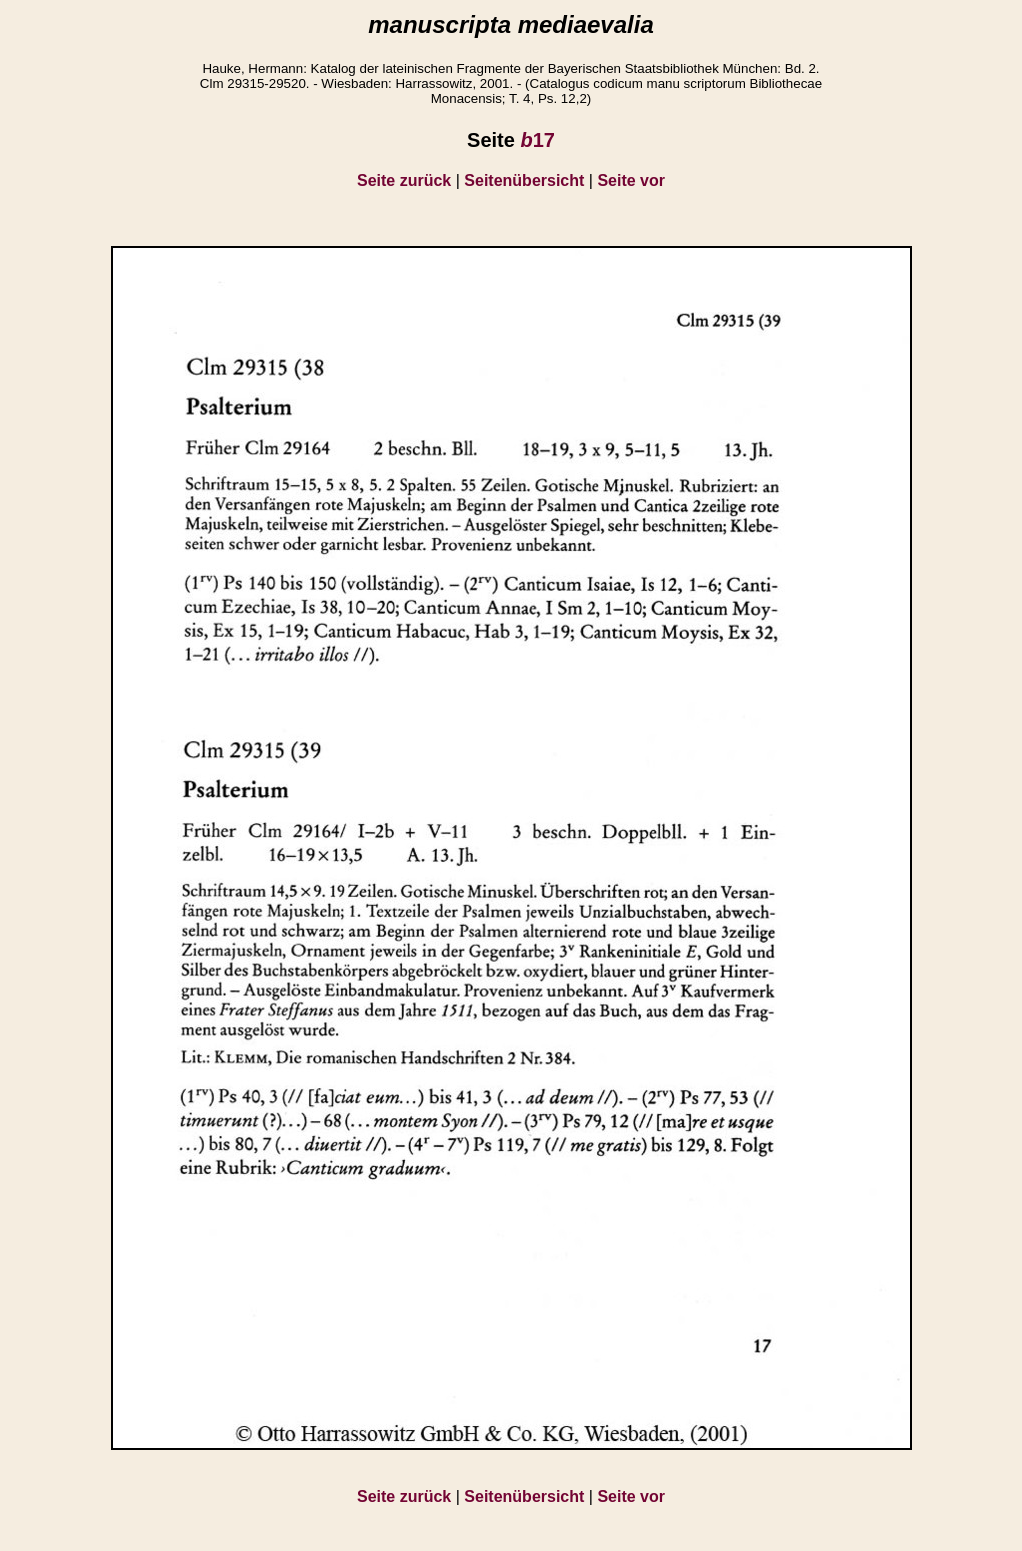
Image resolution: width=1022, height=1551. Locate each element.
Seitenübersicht (524, 180)
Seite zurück (404, 180)
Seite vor (631, 180)
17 (537, 140)
